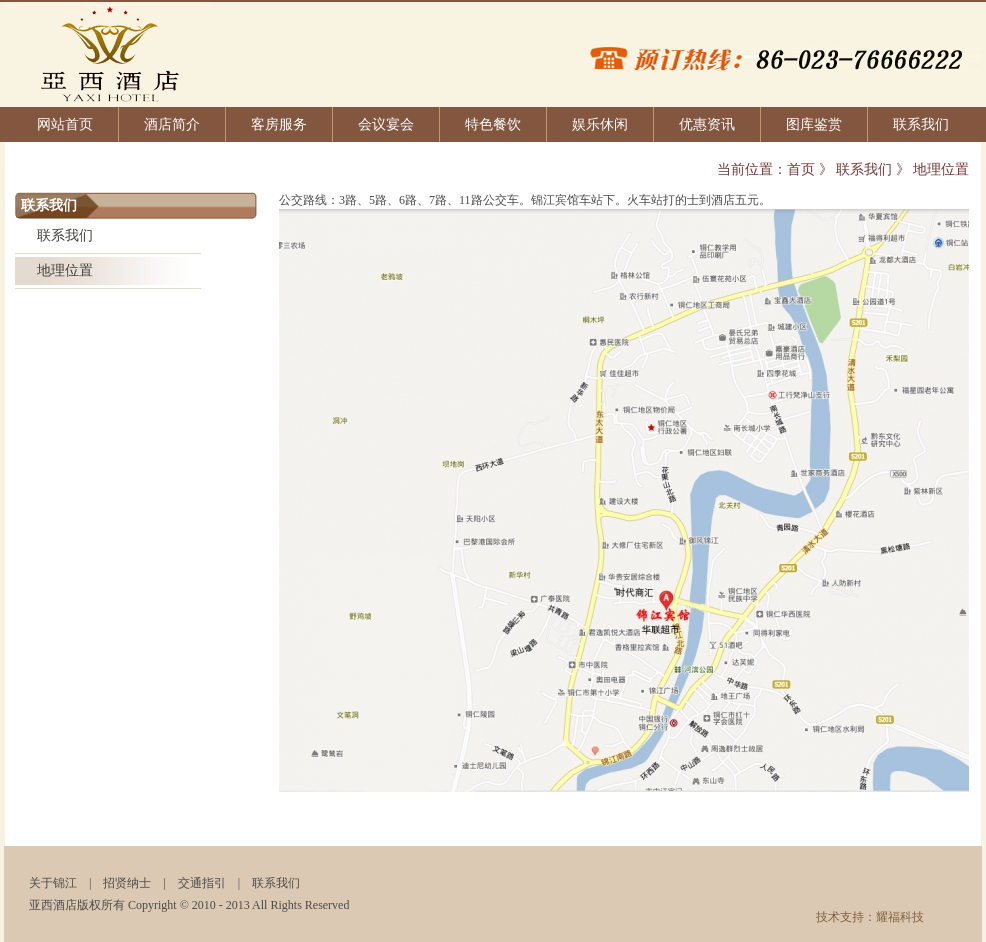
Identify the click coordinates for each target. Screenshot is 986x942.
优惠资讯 (707, 124)
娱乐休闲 (600, 124)
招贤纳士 (127, 883)
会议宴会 (386, 124)
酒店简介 (172, 124)
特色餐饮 (493, 124)
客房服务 (279, 124)
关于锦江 (53, 883)
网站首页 (65, 124)
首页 (801, 169)
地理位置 (65, 270)
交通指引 (202, 883)
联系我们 (921, 124)
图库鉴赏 (814, 124)
